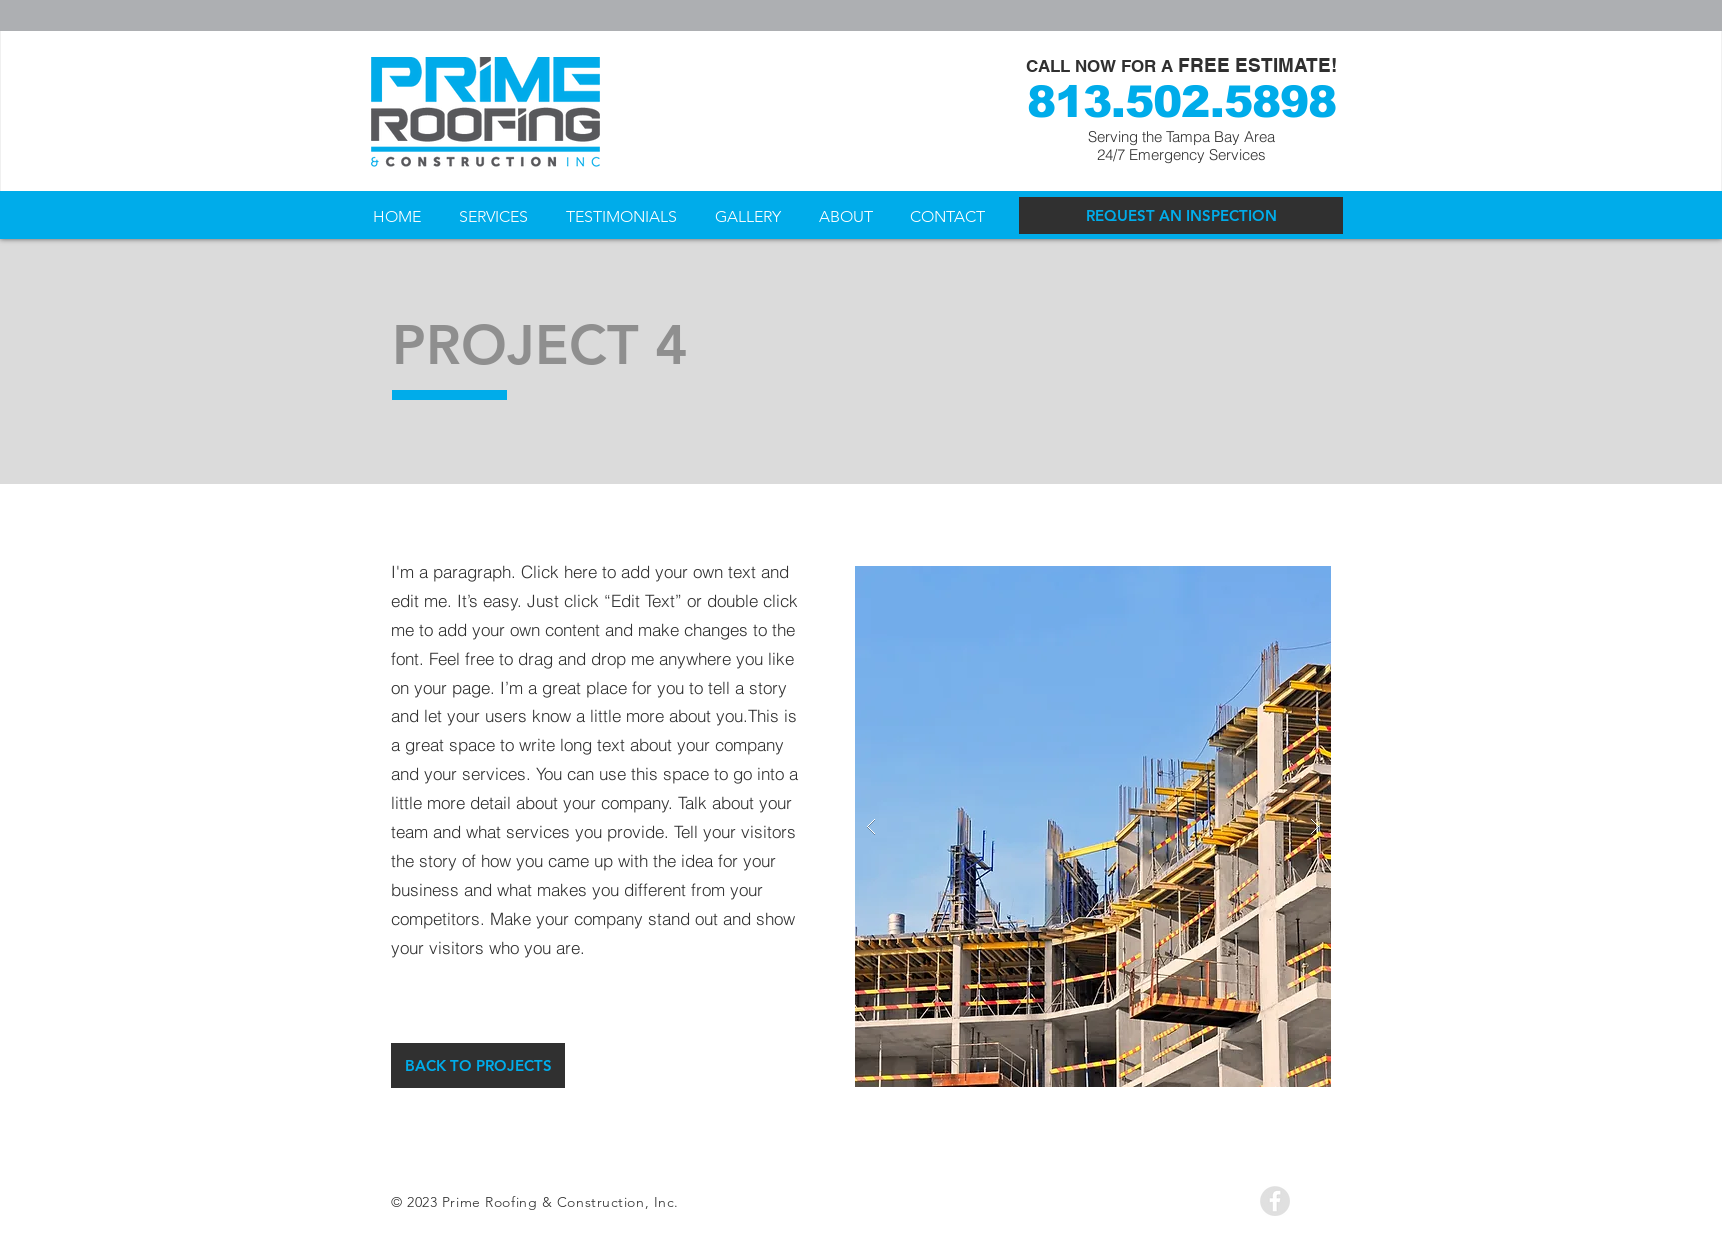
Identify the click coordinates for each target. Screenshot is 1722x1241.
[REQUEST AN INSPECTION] (1181, 215)
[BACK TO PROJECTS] (478, 1065)
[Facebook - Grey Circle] (1275, 1201)
